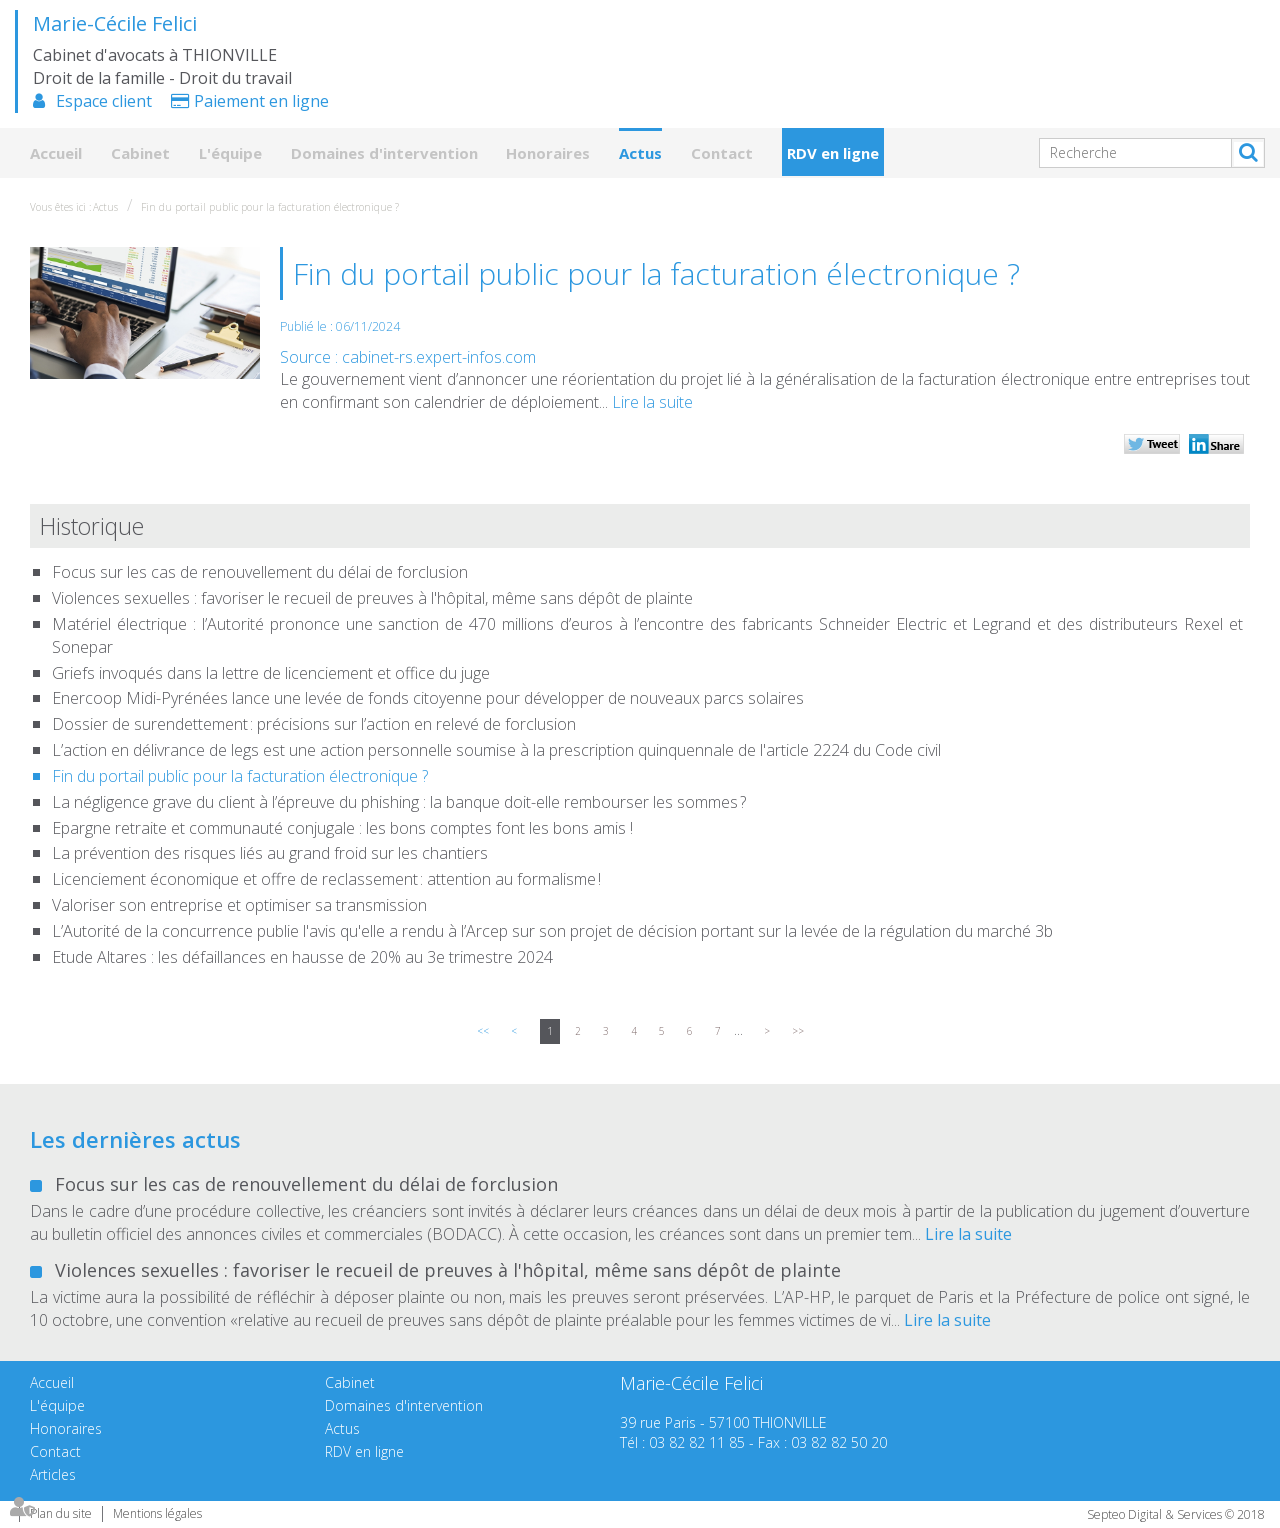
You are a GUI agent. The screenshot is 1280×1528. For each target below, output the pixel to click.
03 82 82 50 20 (839, 1442)
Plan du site (61, 1513)
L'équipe (230, 153)
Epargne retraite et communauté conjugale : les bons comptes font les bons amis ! (342, 828)
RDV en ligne (833, 153)
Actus (640, 153)
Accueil (56, 153)
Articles (53, 1474)
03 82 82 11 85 (697, 1442)
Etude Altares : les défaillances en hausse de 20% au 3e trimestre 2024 (302, 957)
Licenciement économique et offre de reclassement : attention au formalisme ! (326, 879)
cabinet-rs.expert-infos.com (439, 357)
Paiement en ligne (261, 101)
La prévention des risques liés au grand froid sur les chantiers (270, 853)
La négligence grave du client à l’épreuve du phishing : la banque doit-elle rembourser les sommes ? (399, 802)
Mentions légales (157, 1513)
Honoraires (548, 153)
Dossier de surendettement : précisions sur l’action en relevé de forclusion (315, 724)
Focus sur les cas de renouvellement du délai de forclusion (260, 572)
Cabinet (140, 153)
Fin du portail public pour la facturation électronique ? (270, 207)
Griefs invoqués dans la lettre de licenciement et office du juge (271, 673)
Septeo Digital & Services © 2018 (1176, 1514)
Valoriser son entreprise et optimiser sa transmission (239, 905)
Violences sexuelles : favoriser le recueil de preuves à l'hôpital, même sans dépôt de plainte (372, 598)
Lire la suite (652, 402)
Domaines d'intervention (384, 153)
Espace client (104, 101)
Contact (722, 153)
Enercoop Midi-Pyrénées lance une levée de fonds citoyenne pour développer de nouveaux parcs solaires (428, 698)
